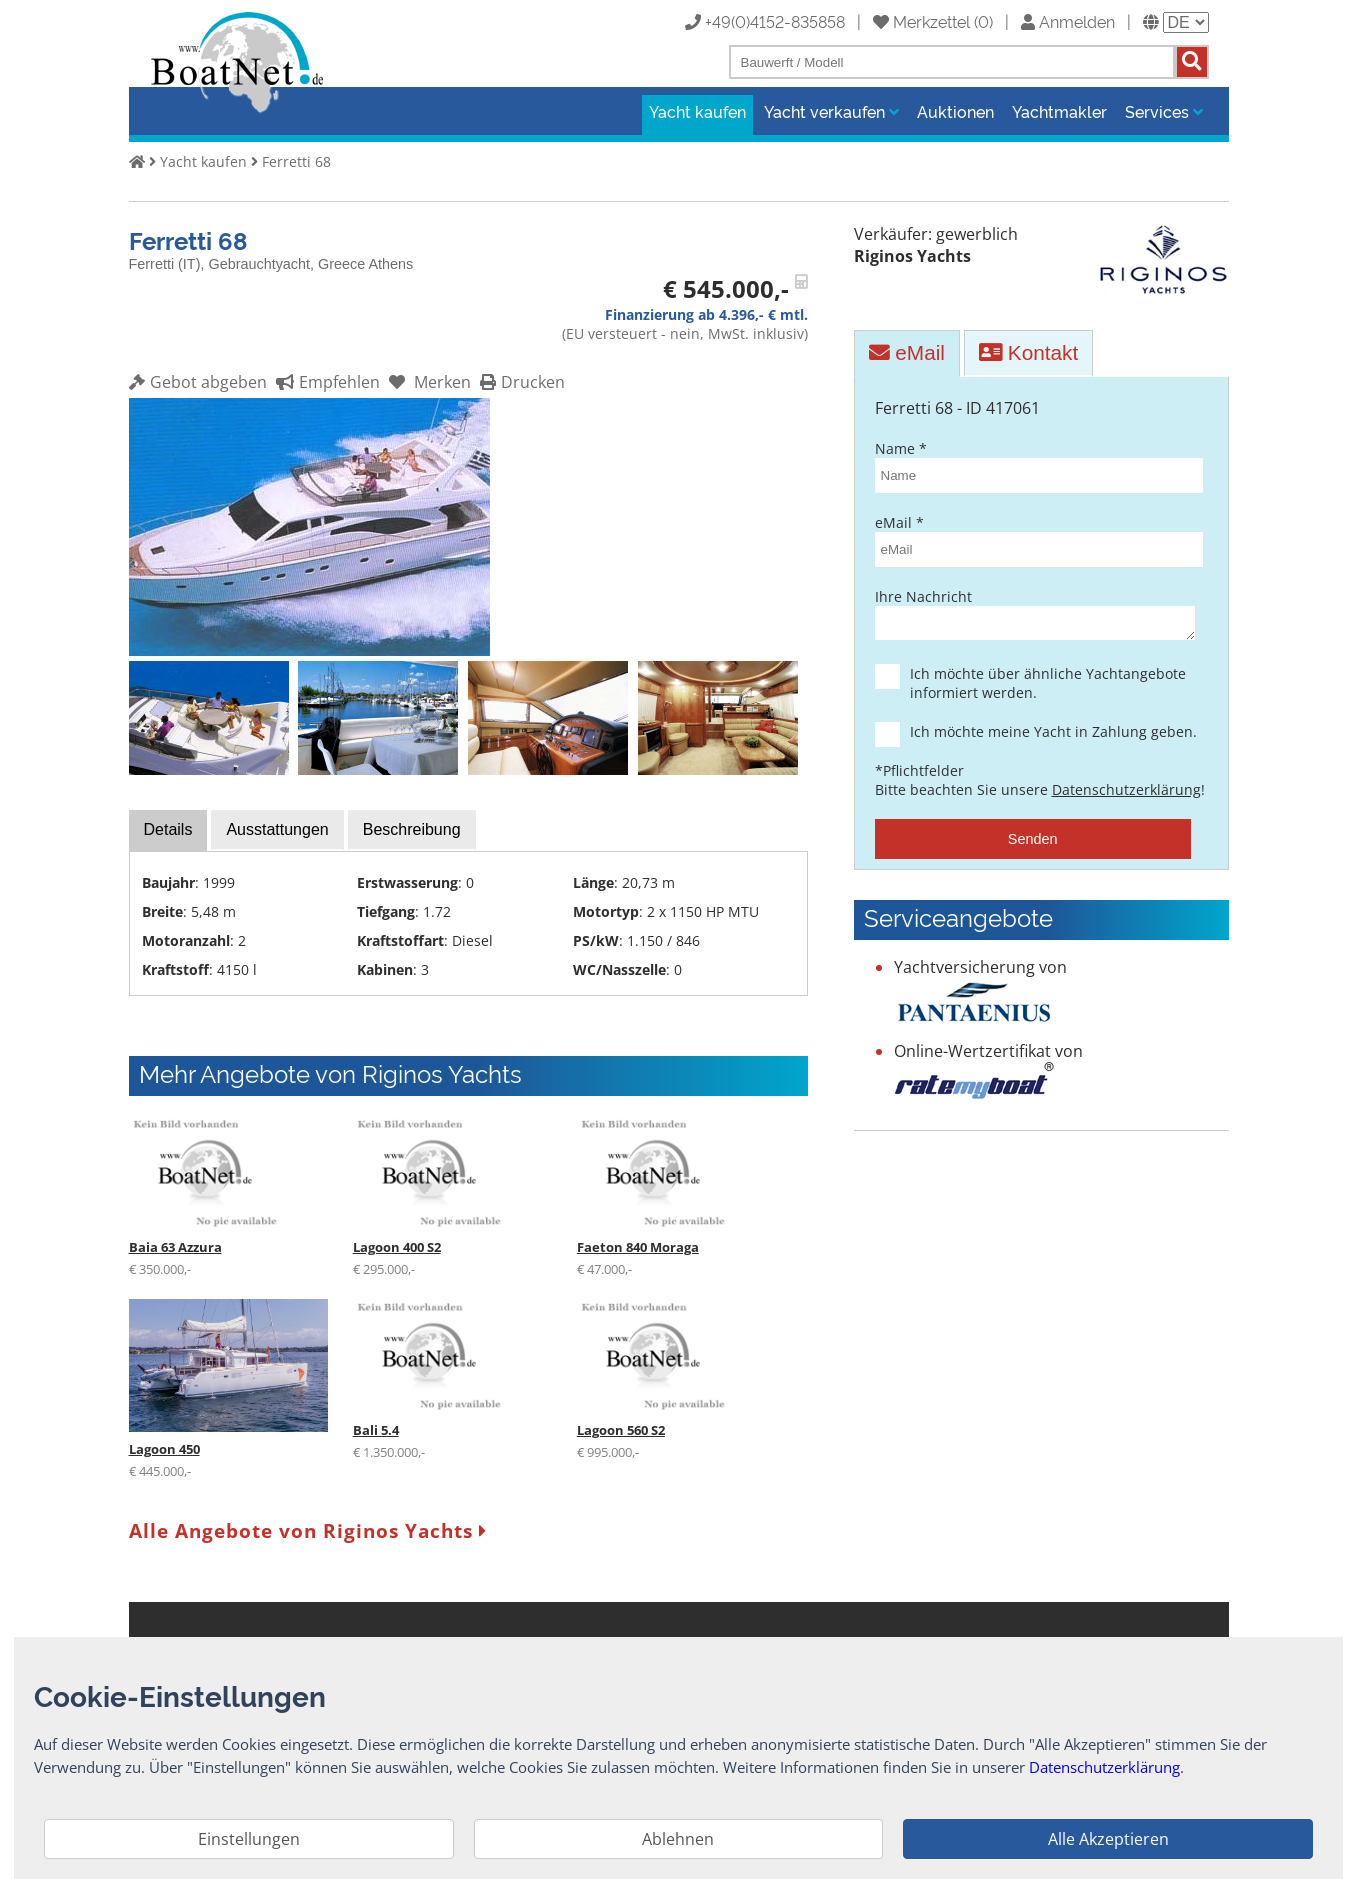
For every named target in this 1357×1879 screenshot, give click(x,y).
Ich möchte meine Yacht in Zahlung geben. (1050, 737)
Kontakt (1028, 352)
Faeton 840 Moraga (638, 1247)
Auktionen (955, 111)
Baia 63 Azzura (175, 1247)
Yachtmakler (1059, 111)
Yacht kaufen (697, 111)
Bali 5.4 (376, 1430)
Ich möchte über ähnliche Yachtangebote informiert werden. (1050, 689)
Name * (1033, 466)
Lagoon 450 (164, 1449)
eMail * (1033, 540)
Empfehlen (325, 382)
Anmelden (1068, 21)
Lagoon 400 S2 (397, 1247)
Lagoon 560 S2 (621, 1430)
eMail (907, 352)
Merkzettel (921, 21)
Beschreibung (412, 829)
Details (168, 829)
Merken (427, 382)
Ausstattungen (277, 829)
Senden (1033, 845)
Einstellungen (249, 1839)
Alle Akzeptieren (1108, 1839)
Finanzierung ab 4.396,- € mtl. (706, 314)
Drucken (520, 382)
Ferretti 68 (296, 161)
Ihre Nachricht (1033, 616)
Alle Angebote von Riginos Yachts (308, 1530)
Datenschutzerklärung (1126, 795)
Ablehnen (678, 1839)
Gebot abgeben (198, 382)
